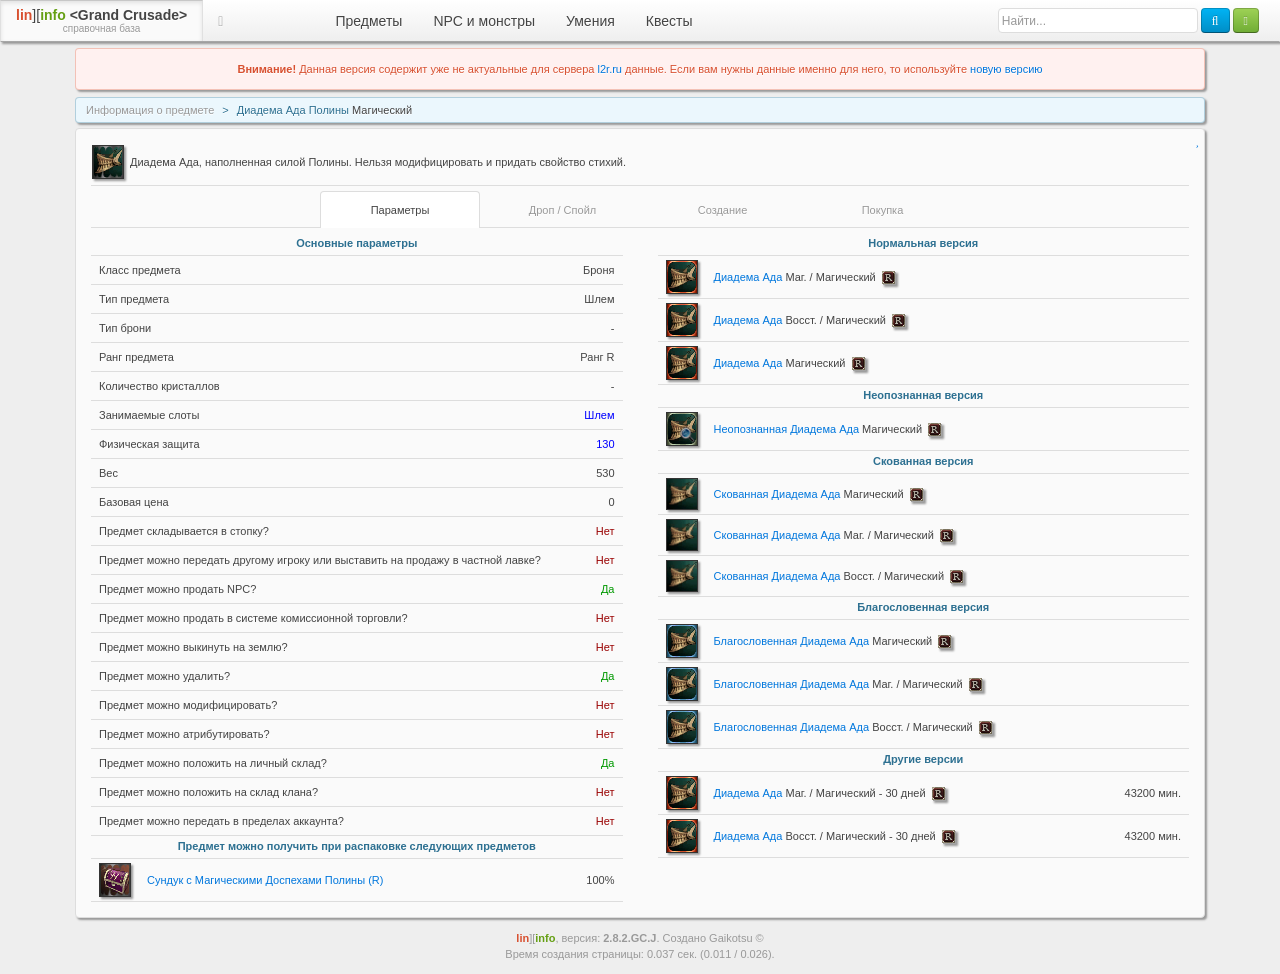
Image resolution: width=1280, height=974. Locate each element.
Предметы (369, 21)
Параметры (400, 210)
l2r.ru (610, 69)
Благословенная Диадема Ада (823, 641)
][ (101, 21)
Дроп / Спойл (562, 210)
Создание (723, 210)
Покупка (883, 210)
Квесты (669, 21)
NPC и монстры (484, 21)
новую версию (1006, 69)
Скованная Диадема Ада (809, 494)
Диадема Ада (795, 277)
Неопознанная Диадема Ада (818, 429)
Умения (590, 21)
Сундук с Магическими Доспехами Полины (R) (265, 880)
